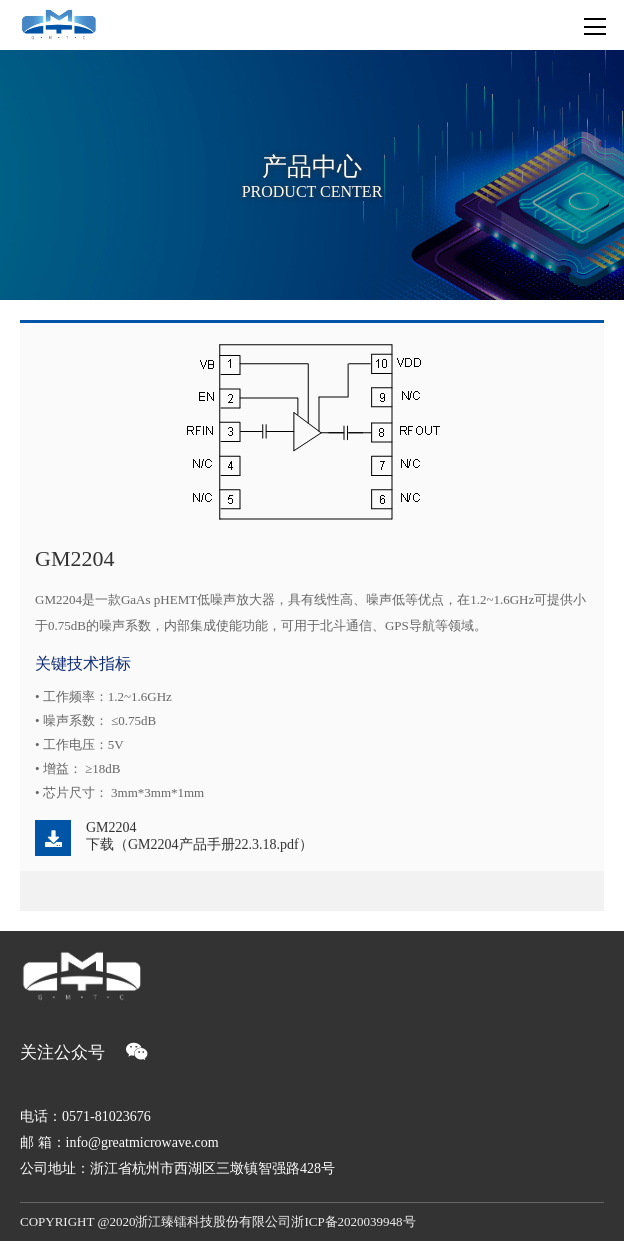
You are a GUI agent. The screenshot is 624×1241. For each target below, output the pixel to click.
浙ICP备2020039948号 (353, 1221)
